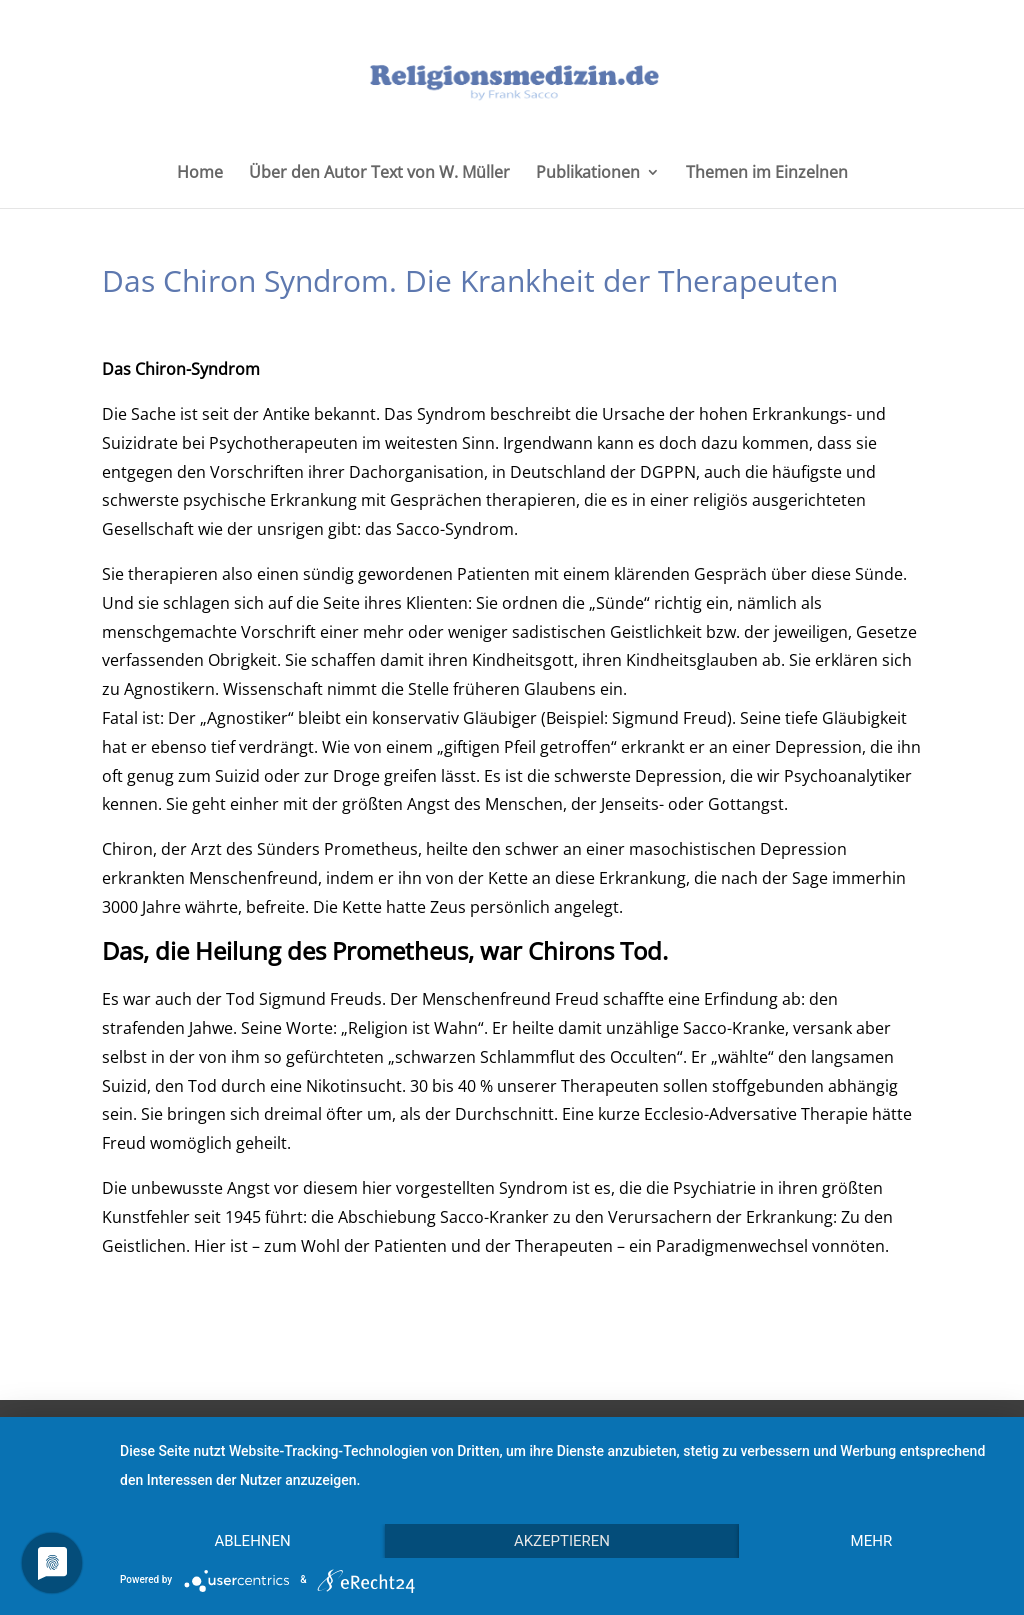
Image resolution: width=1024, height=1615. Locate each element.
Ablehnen (252, 1541)
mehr (872, 1541)
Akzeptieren (562, 1541)
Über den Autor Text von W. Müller (379, 174)
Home (200, 174)
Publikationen (588, 174)
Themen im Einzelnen (767, 174)
